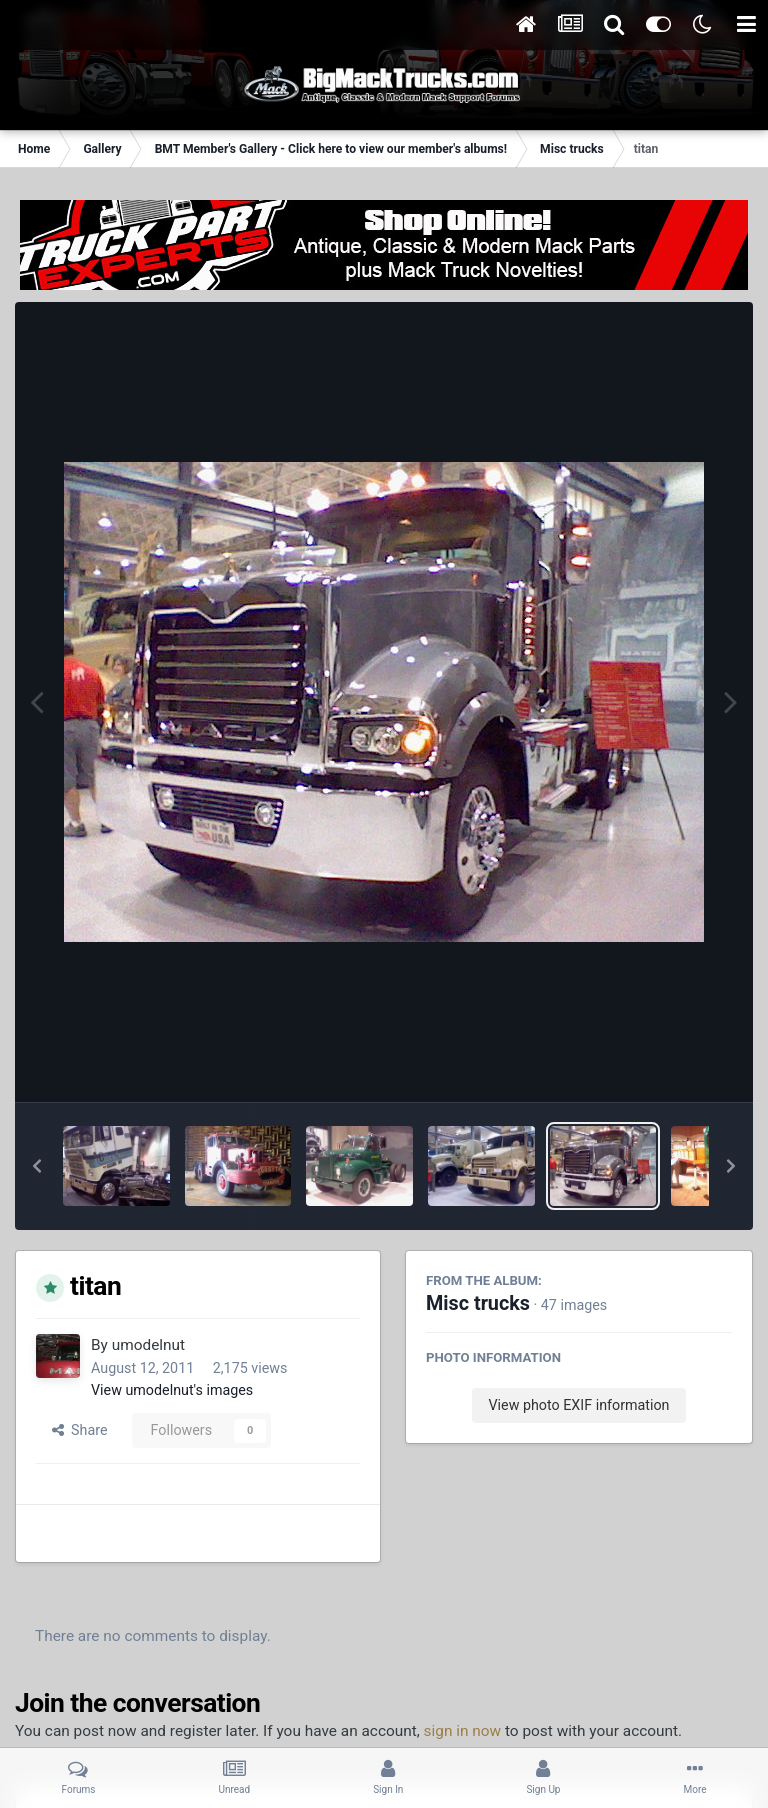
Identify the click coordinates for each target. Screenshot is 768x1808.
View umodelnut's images (172, 1390)
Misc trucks (478, 1303)
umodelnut (148, 1345)
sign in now (463, 1731)
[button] (37, 1166)
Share (80, 1430)
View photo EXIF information (578, 1405)
